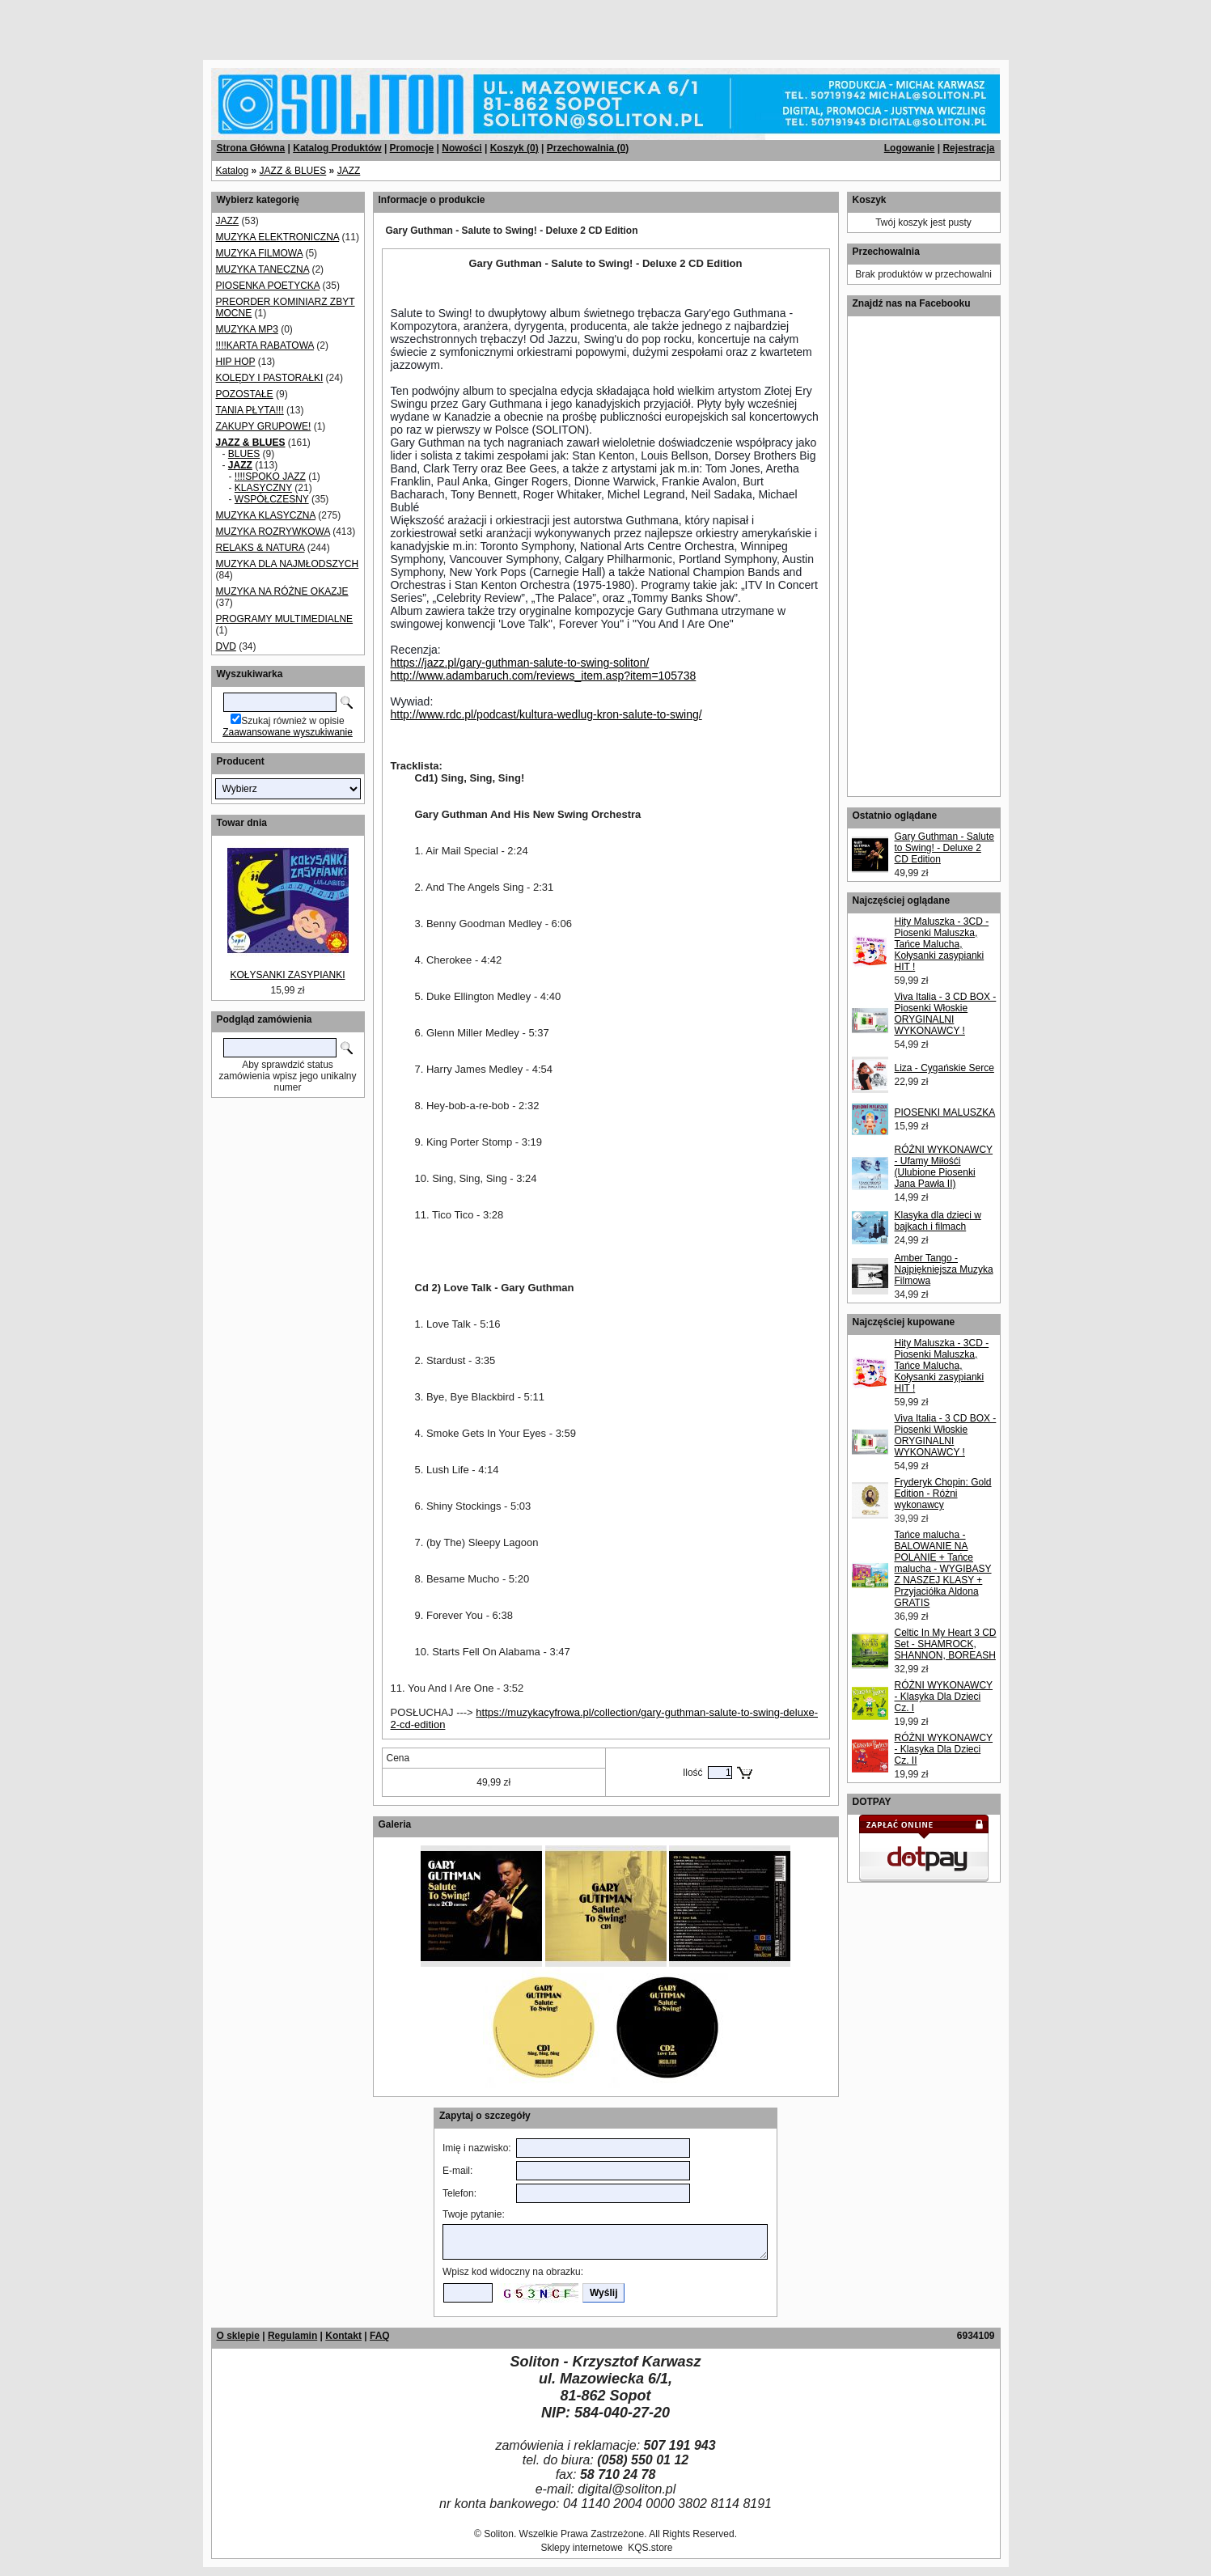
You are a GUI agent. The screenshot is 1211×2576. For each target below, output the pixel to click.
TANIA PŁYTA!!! (250, 410)
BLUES (244, 454)
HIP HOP (236, 361)
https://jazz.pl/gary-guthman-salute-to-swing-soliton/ (520, 662)
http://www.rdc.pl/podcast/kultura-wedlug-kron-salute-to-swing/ (546, 714)
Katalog (232, 170)
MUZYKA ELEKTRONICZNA (278, 237)
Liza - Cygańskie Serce (944, 1068)
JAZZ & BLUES (293, 170)
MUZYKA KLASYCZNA (265, 515)
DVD (226, 646)
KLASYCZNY (263, 488)
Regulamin (292, 2335)
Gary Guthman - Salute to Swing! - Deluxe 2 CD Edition (944, 848)
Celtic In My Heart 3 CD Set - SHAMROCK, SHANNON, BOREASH (946, 1644)
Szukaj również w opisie (292, 721)
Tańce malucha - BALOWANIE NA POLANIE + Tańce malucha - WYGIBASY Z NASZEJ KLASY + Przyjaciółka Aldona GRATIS (943, 1568)
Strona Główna (251, 148)
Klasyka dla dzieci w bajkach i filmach (938, 1221)
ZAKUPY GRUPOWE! (263, 426)
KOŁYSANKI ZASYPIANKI (287, 975)
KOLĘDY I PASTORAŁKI (270, 377)
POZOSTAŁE (244, 394)
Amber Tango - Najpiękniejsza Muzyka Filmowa (944, 1269)
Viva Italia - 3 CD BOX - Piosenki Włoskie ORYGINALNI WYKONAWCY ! (946, 1013)
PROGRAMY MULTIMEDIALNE (285, 619)
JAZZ (349, 170)
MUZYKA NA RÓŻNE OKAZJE (282, 591)
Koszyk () (514, 148)
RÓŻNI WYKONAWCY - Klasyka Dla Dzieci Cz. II (944, 1749)
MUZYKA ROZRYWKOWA (273, 531)
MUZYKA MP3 (247, 329)
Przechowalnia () (588, 148)
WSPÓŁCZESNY (272, 499)
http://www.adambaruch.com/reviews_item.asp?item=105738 (544, 675)
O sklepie (238, 2335)
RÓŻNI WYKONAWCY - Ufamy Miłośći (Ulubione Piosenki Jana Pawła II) (944, 1166)
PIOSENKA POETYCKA (268, 285)
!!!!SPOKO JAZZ (270, 476)
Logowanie (909, 148)
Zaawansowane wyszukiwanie (287, 732)
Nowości (461, 148)
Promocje (412, 148)
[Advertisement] (195, 24)
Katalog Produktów (337, 148)
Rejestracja (968, 148)
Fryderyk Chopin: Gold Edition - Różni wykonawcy (943, 1493)
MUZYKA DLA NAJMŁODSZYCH (287, 564)
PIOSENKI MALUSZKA (945, 1112)
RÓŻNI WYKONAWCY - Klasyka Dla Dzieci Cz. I (944, 1697)
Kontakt (343, 2335)
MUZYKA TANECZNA (263, 269)
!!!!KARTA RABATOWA (265, 345)
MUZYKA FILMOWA (259, 253)
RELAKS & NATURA (260, 547)
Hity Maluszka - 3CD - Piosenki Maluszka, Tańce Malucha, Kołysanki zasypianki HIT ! (942, 944)
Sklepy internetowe (581, 2547)
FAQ (380, 2335)
